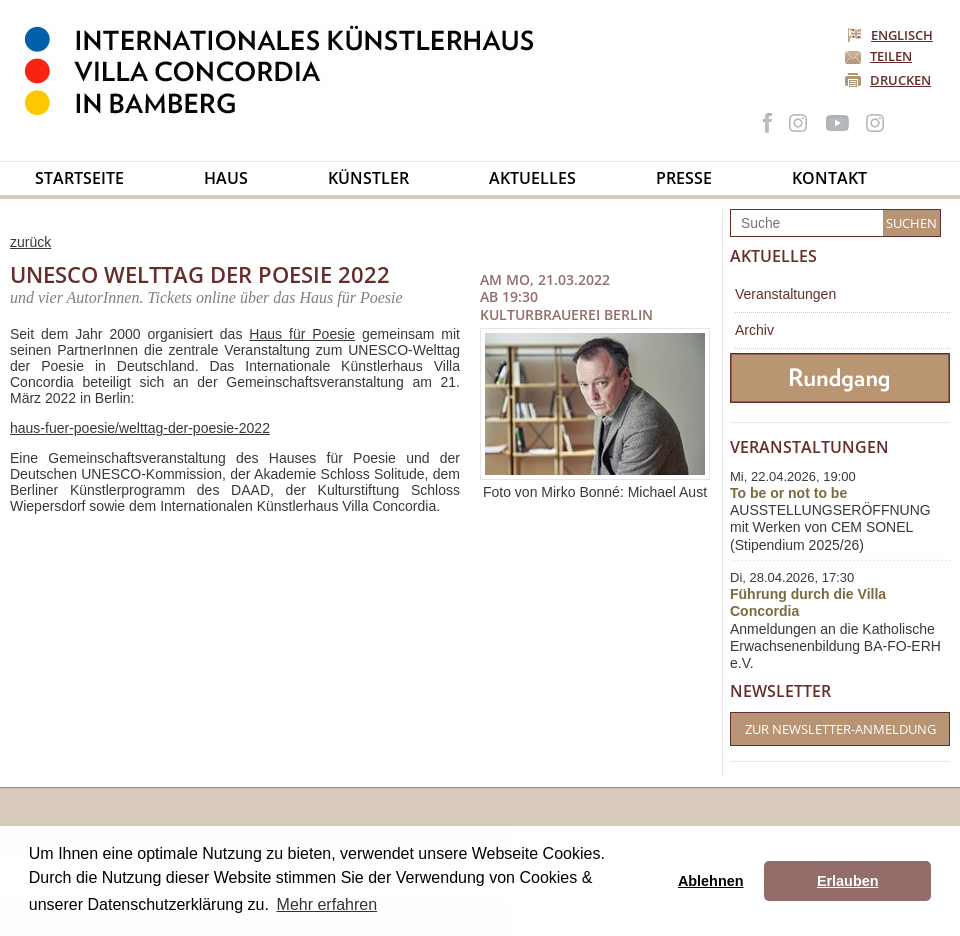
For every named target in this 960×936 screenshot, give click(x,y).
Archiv (754, 330)
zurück (30, 242)
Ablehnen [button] (711, 881)
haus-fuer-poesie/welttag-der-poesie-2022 (140, 428)
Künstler (368, 178)
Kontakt (829, 178)
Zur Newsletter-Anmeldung (840, 729)
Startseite (79, 178)
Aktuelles (532, 178)
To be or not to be (788, 493)
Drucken (900, 80)
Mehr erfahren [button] (327, 904)
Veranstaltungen (785, 294)
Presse (684, 178)
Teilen (891, 56)
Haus (226, 178)
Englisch (891, 35)
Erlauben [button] (848, 881)
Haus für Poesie (302, 334)
